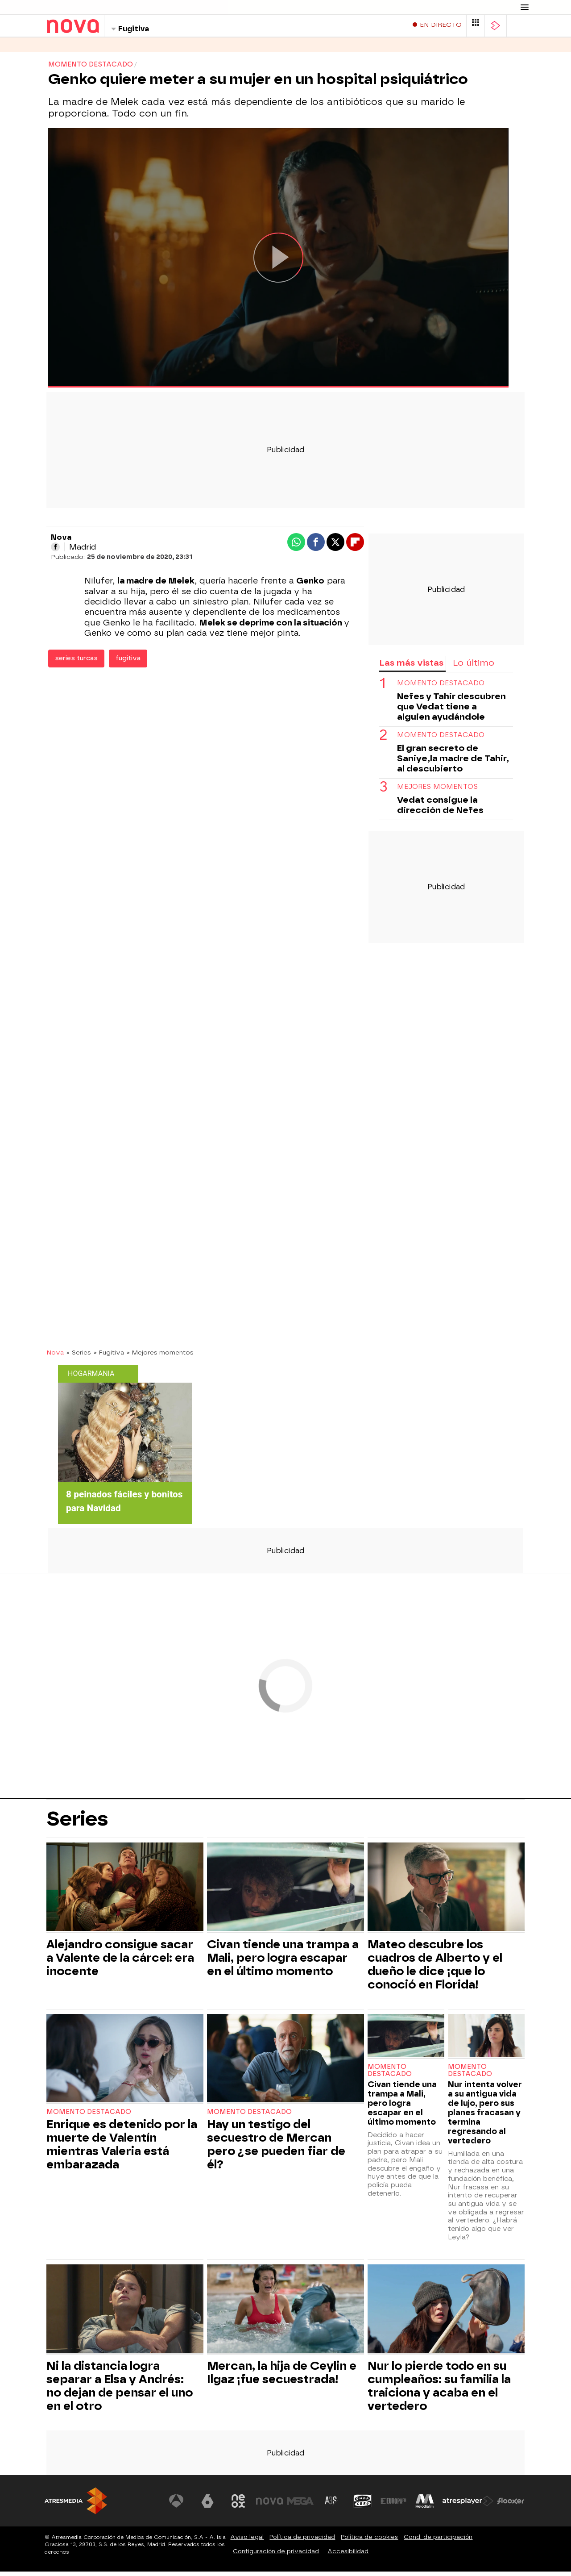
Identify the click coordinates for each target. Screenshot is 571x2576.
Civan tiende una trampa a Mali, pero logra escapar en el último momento (283, 1962)
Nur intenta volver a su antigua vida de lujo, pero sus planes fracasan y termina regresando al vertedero (485, 2117)
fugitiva (128, 663)
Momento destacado (440, 688)
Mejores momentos (437, 791)
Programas (102, 49)
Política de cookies (369, 2541)
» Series (78, 1356)
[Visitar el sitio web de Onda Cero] (362, 2505)
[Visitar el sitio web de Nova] (269, 2505)
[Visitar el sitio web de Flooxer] (510, 2505)
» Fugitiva (109, 1356)
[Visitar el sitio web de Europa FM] (393, 2505)
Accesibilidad (347, 2555)
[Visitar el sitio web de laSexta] (207, 2505)
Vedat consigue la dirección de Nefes (440, 809)
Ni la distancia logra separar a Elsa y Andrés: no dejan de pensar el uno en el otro (119, 2390)
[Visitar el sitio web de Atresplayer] (468, 2505)
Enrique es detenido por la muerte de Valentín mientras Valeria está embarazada (121, 2149)
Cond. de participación (438, 2541)
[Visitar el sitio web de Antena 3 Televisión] (176, 2505)
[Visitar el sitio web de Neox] (238, 2505)
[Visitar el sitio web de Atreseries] (331, 2505)
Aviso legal (247, 2541)
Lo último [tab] (473, 667)
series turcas (76, 663)
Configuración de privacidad (276, 2555)
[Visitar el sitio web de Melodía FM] (424, 2505)
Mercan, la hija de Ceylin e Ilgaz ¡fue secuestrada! (281, 2376)
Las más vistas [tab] (411, 667)
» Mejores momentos (160, 1356)
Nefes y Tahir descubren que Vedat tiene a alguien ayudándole (451, 711)
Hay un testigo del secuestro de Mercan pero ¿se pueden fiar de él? (276, 2149)
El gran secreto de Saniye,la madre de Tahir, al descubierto (453, 762)
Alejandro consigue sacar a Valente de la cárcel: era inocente (120, 1962)
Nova (55, 1356)
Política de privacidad (302, 2541)
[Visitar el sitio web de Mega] (300, 2505)
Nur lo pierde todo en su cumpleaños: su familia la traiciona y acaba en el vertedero (439, 2390)
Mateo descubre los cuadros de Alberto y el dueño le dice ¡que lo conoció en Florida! (435, 1969)
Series (58, 49)
